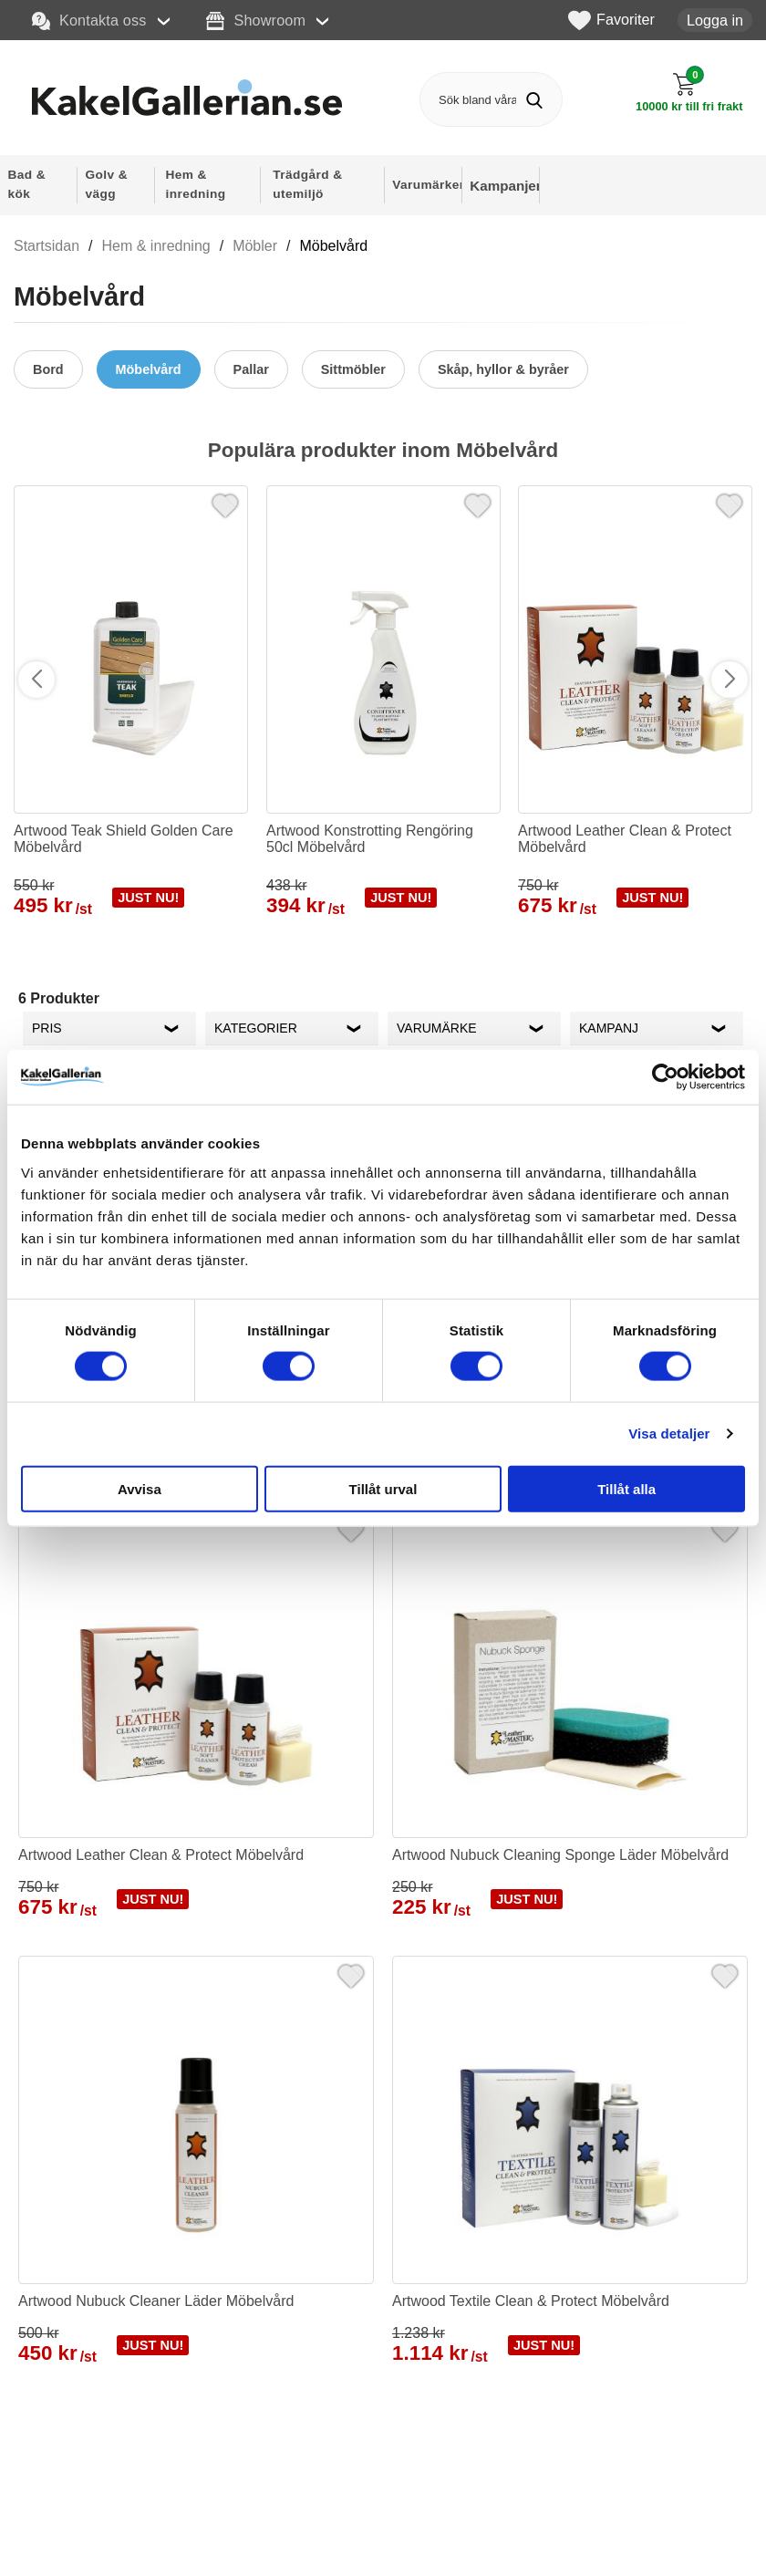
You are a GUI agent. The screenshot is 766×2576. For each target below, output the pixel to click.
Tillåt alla (626, 1488)
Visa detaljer (668, 1433)
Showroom (255, 21)
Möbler (255, 246)
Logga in (715, 20)
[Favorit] (225, 503)
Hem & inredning (156, 246)
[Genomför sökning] (535, 100)
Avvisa (139, 1488)
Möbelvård (333, 246)
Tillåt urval (383, 1488)
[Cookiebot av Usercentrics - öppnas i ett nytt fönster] (665, 1077)
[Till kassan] (690, 92)
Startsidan (46, 246)
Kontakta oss (89, 21)
